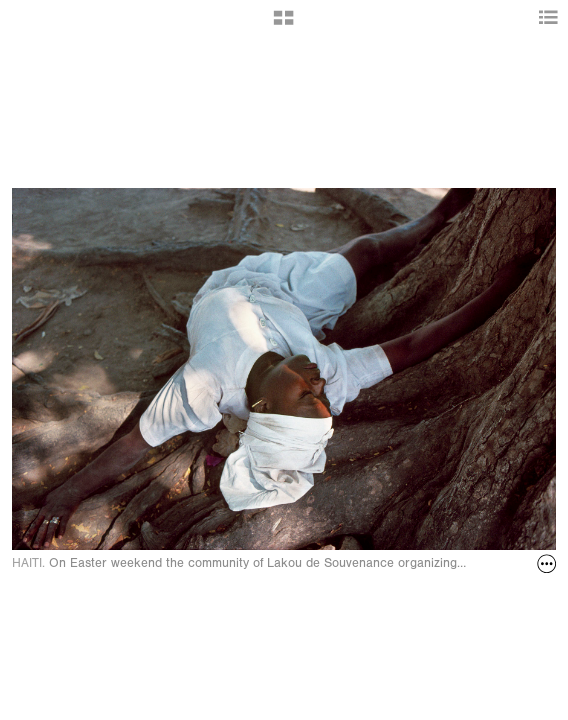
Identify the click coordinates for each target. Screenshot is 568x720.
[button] (283, 25)
